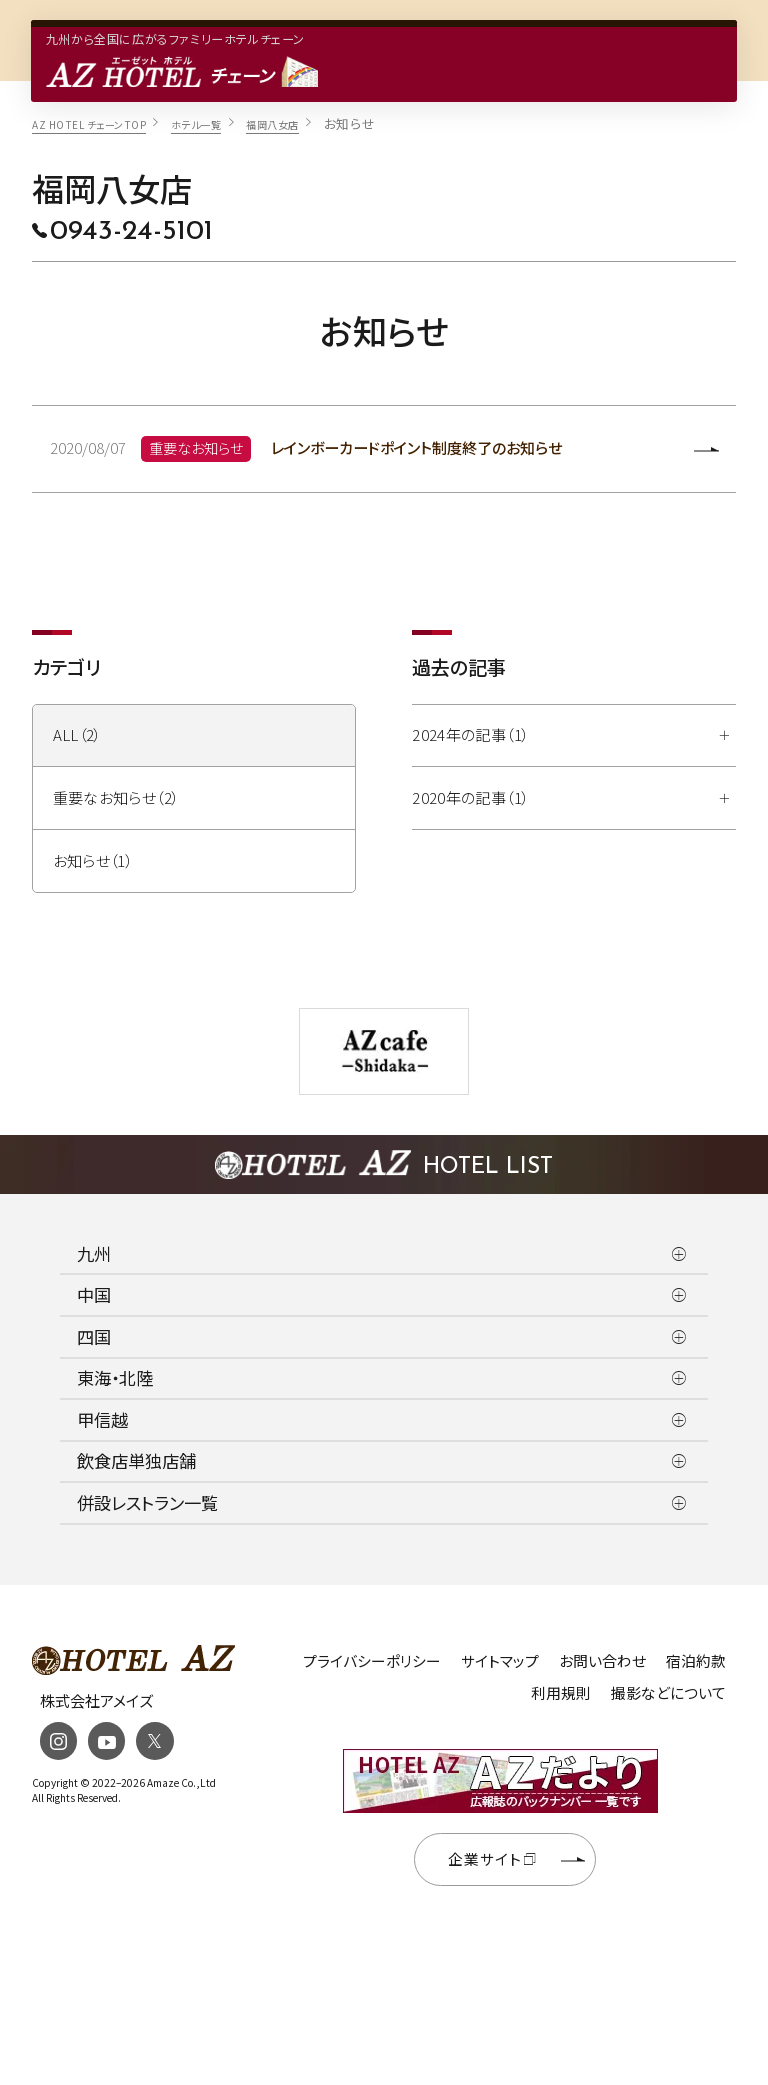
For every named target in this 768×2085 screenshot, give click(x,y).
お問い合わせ (602, 1660)
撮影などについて (668, 1693)
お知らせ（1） (93, 861)
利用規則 (561, 1693)
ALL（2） (77, 735)
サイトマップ (500, 1660)
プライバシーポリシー (372, 1660)
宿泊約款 (696, 1660)
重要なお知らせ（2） (116, 798)
